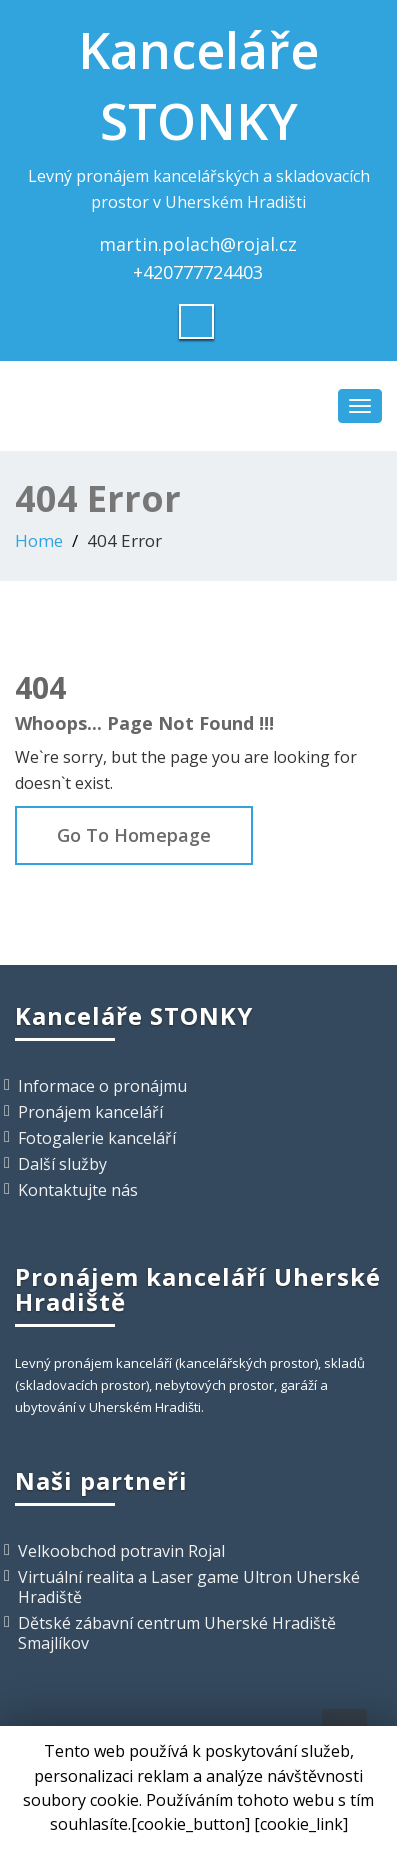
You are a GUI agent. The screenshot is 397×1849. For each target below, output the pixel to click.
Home (39, 540)
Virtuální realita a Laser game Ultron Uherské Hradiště (189, 1587)
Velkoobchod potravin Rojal (121, 1551)
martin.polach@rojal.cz (198, 244)
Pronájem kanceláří (90, 1112)
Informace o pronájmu (102, 1086)
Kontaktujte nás (78, 1190)
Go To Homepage (134, 835)
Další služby (62, 1164)
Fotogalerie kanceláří (97, 1138)
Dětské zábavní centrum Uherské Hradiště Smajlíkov (177, 1633)
